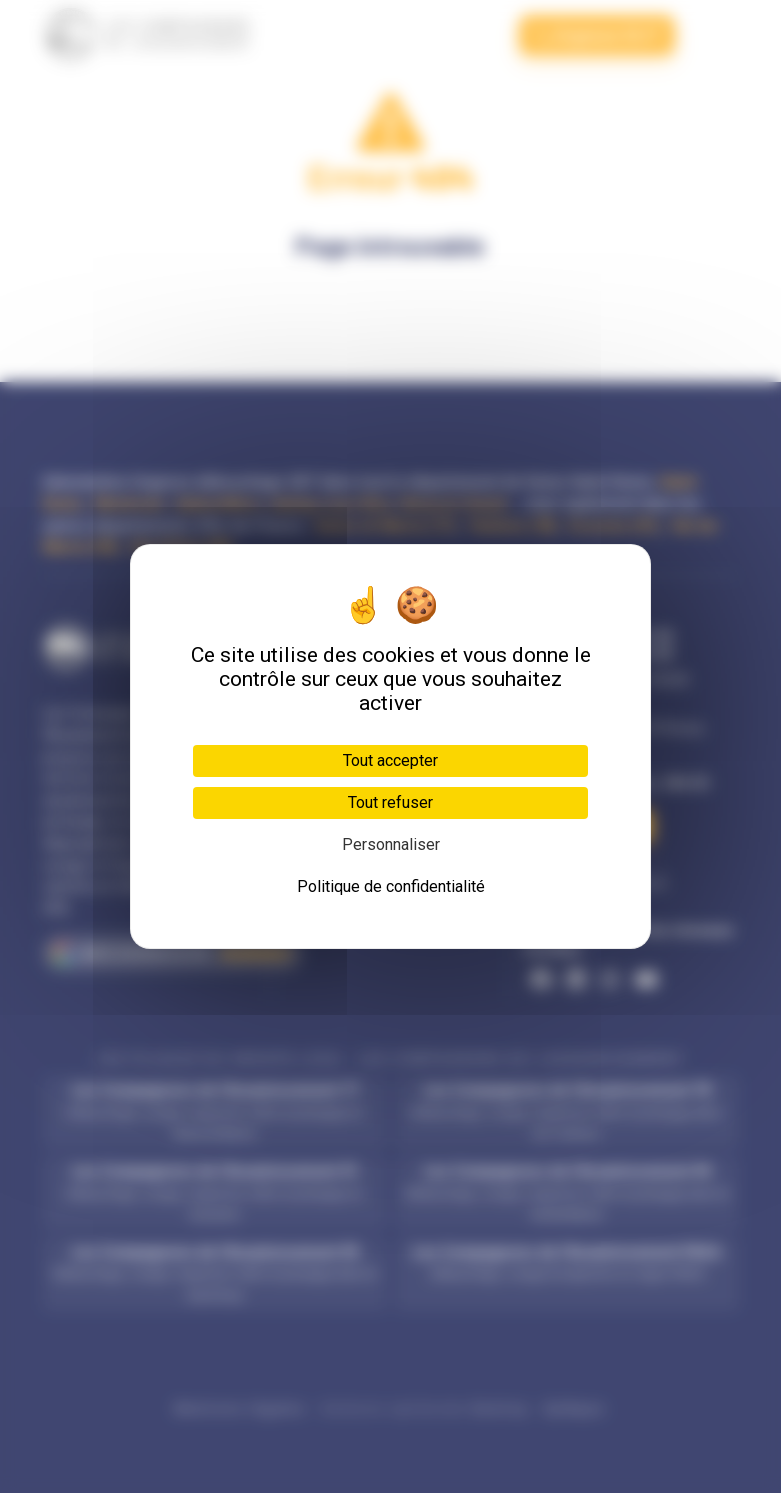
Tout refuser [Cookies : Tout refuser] (390, 802)
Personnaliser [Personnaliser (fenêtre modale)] (391, 844)
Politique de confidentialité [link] (391, 886)
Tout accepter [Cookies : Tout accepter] (390, 760)
